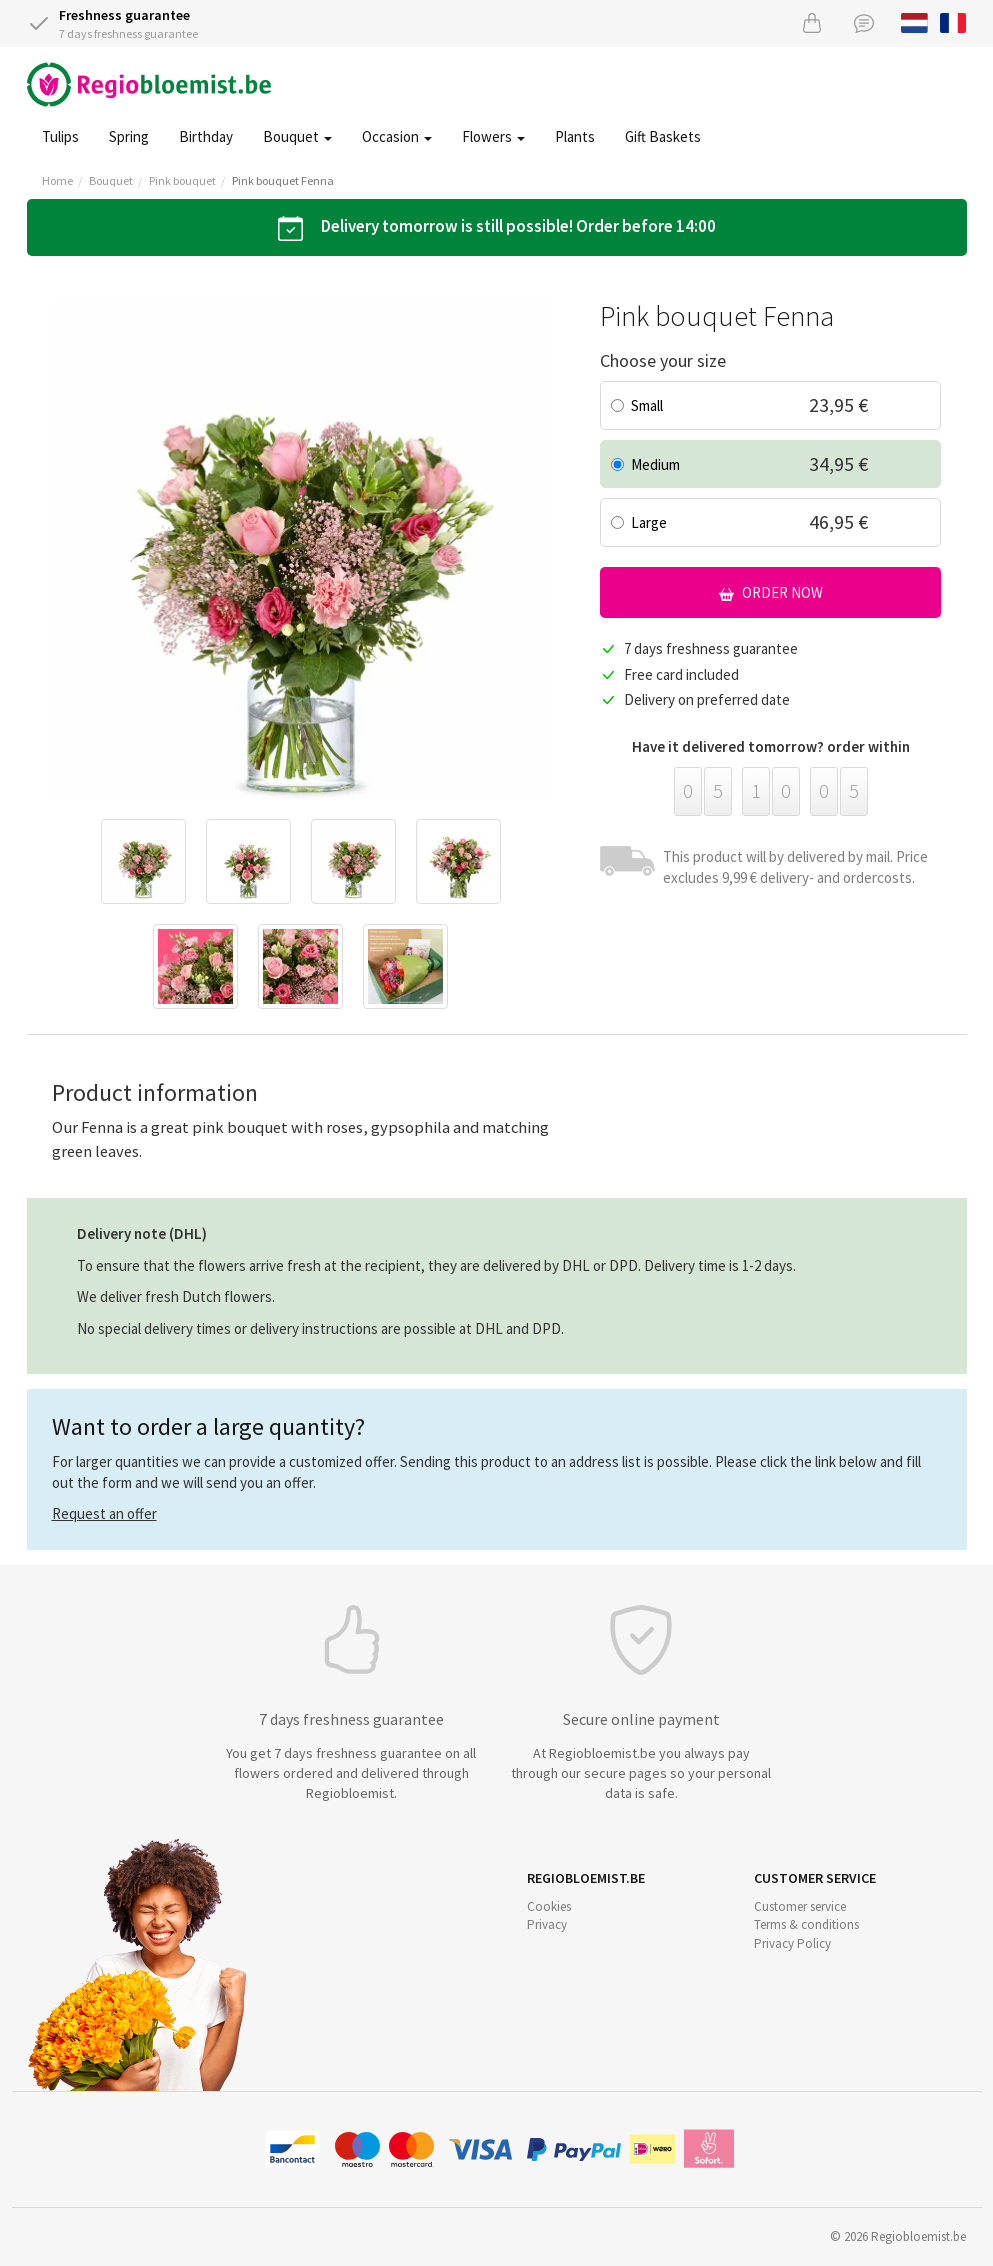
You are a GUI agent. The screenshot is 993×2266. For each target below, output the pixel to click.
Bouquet (297, 136)
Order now (771, 592)
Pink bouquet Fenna (283, 180)
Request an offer (104, 1513)
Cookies (549, 1906)
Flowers (493, 136)
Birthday (206, 136)
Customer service (800, 1906)
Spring (129, 136)
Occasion (397, 136)
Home (57, 180)
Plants (575, 136)
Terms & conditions (806, 1924)
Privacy (547, 1924)
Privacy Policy (792, 1943)
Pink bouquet (182, 180)
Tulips (60, 136)
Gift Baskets (663, 136)
